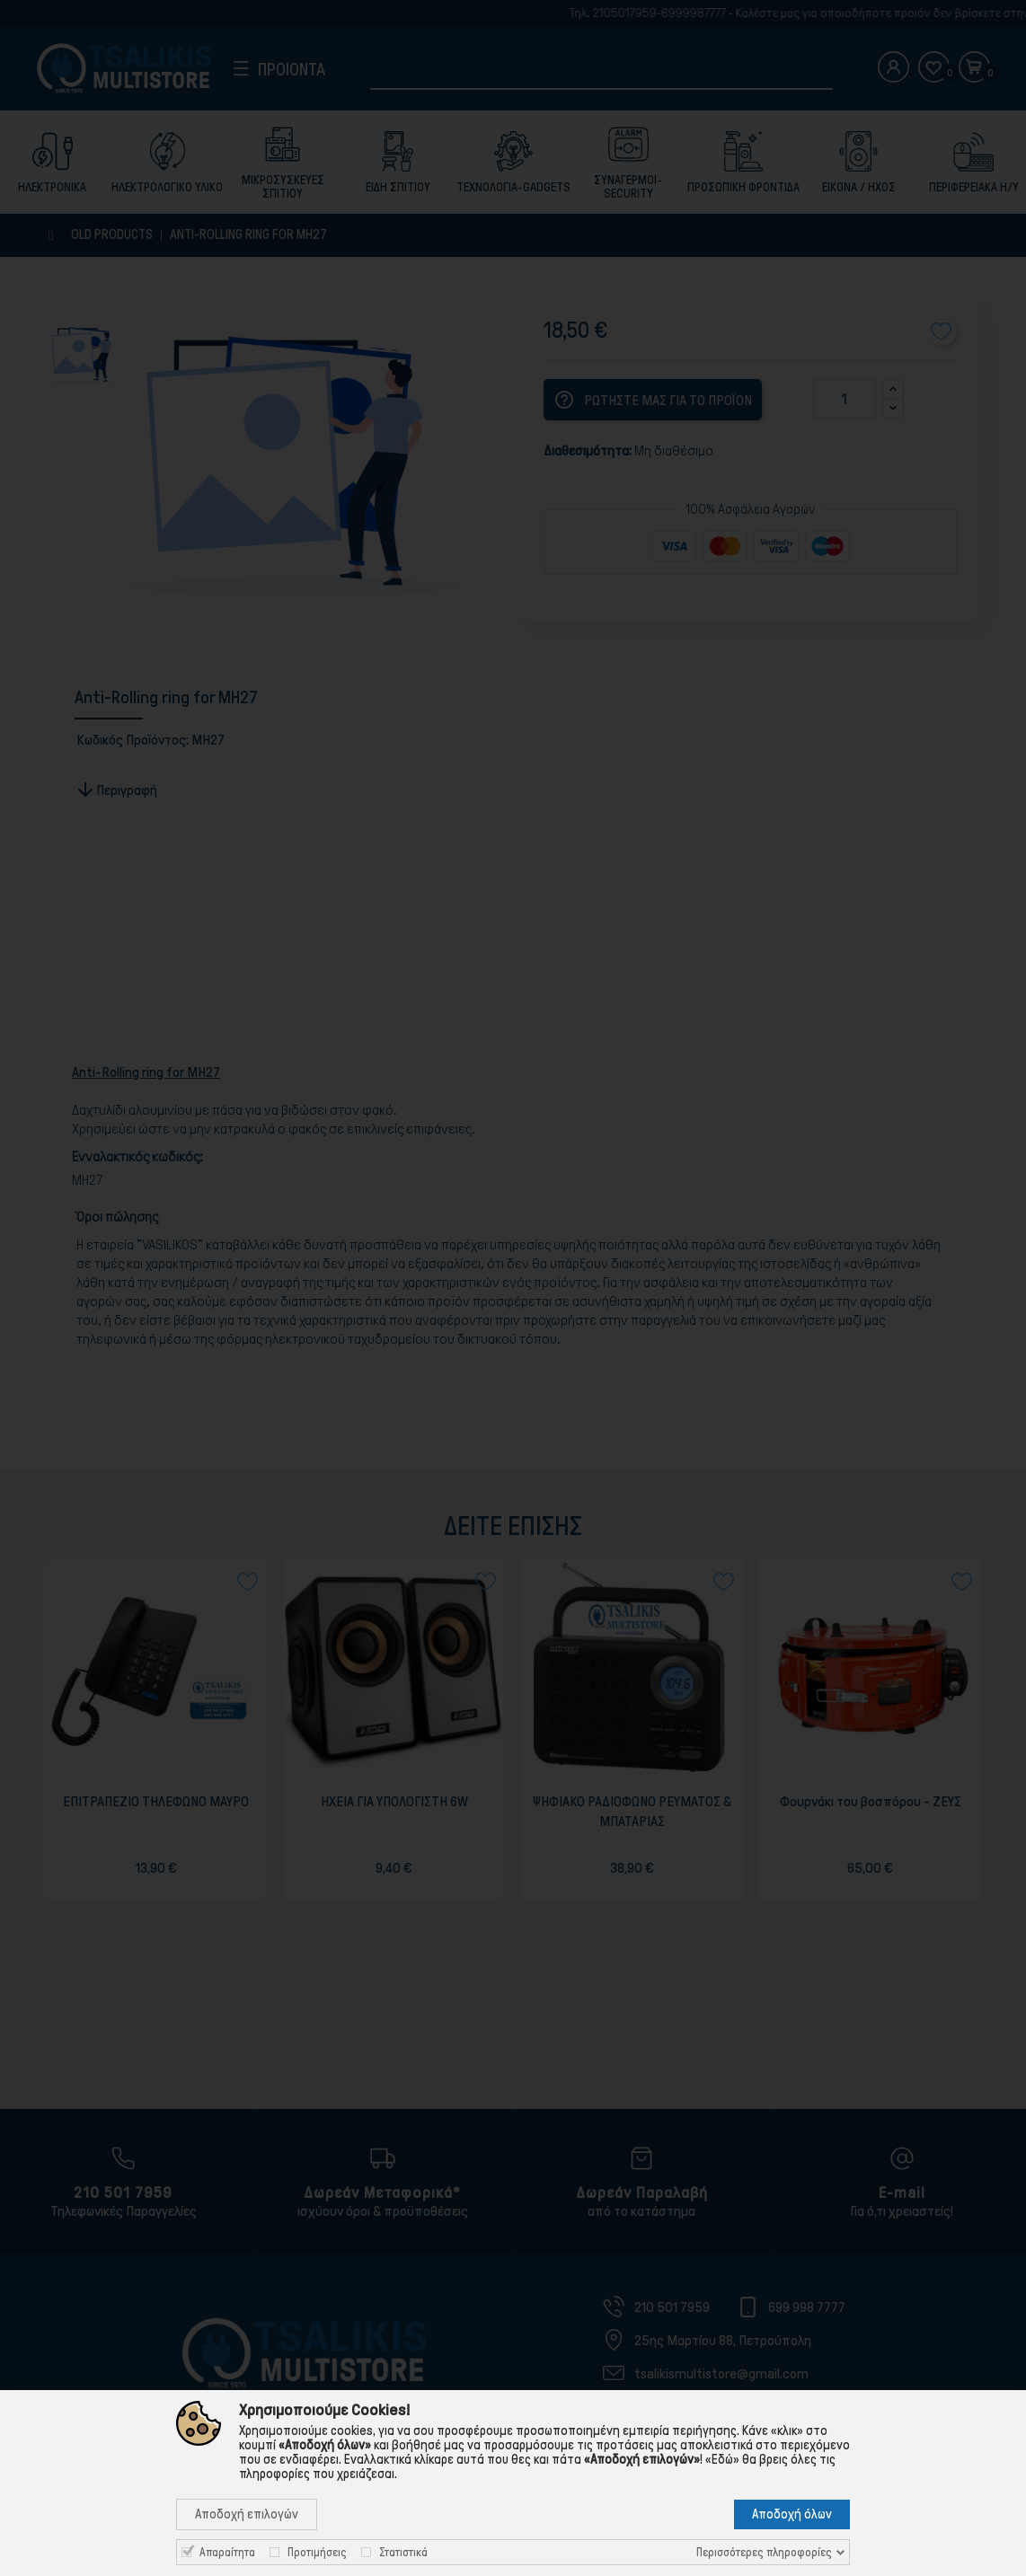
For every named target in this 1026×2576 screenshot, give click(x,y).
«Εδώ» (722, 2459)
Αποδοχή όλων (792, 2514)
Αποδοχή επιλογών (246, 2514)
